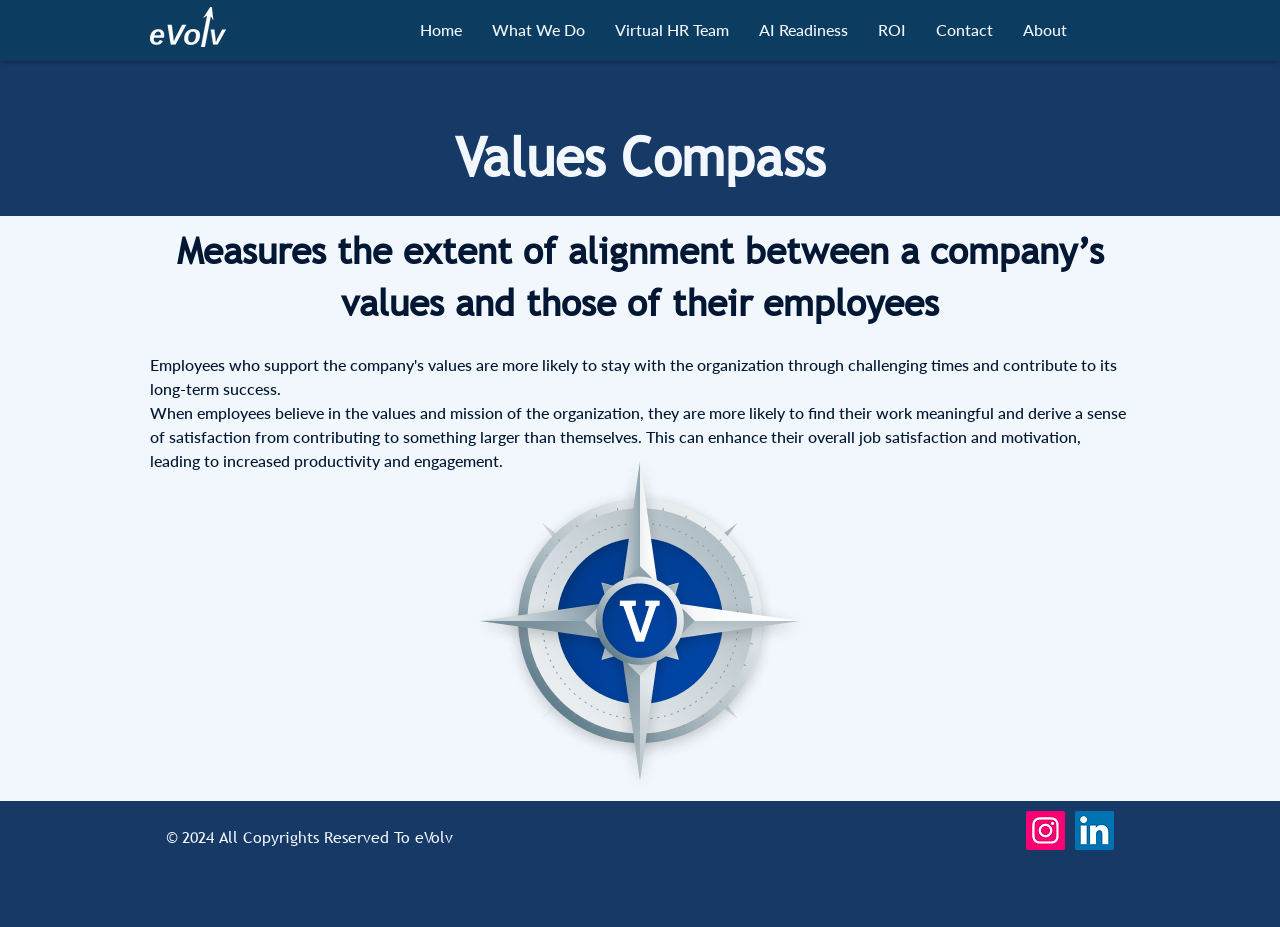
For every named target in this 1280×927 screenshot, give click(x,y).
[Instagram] (1045, 830)
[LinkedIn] (1094, 830)
